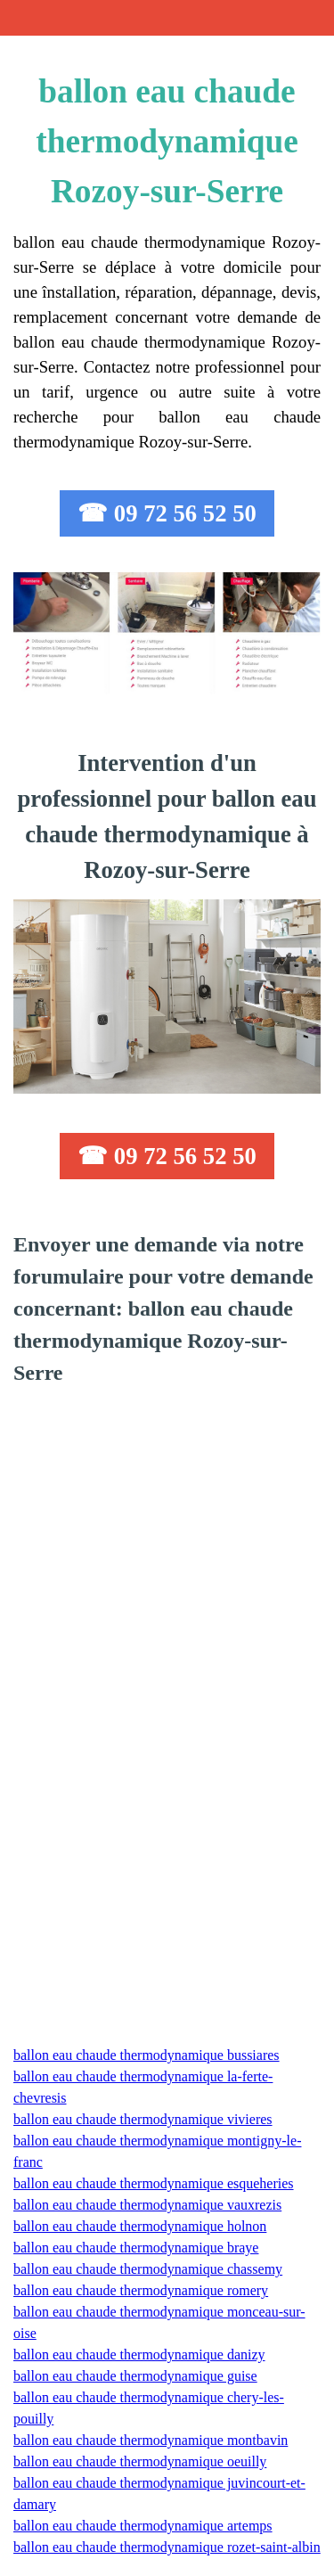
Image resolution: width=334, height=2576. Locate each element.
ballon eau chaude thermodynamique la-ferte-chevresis (143, 2087)
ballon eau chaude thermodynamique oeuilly (139, 2461)
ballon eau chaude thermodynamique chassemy (147, 2269)
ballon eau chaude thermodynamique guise (135, 2375)
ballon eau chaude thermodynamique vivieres (143, 2119)
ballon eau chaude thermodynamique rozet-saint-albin (167, 2547)
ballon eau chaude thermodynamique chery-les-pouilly (148, 2408)
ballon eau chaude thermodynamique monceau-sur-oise (159, 2322)
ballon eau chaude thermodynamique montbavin (150, 2440)
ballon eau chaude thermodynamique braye (135, 2247)
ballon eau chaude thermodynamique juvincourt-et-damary (159, 2493)
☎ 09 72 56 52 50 (167, 513)
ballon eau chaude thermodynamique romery (140, 2290)
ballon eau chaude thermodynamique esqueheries (153, 2183)
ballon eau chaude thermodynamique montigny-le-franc (157, 2151)
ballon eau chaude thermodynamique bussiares (146, 2055)
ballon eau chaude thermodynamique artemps (143, 2525)
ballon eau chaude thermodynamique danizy (139, 2354)
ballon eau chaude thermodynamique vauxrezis (147, 2204)
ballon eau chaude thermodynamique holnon (139, 2226)
